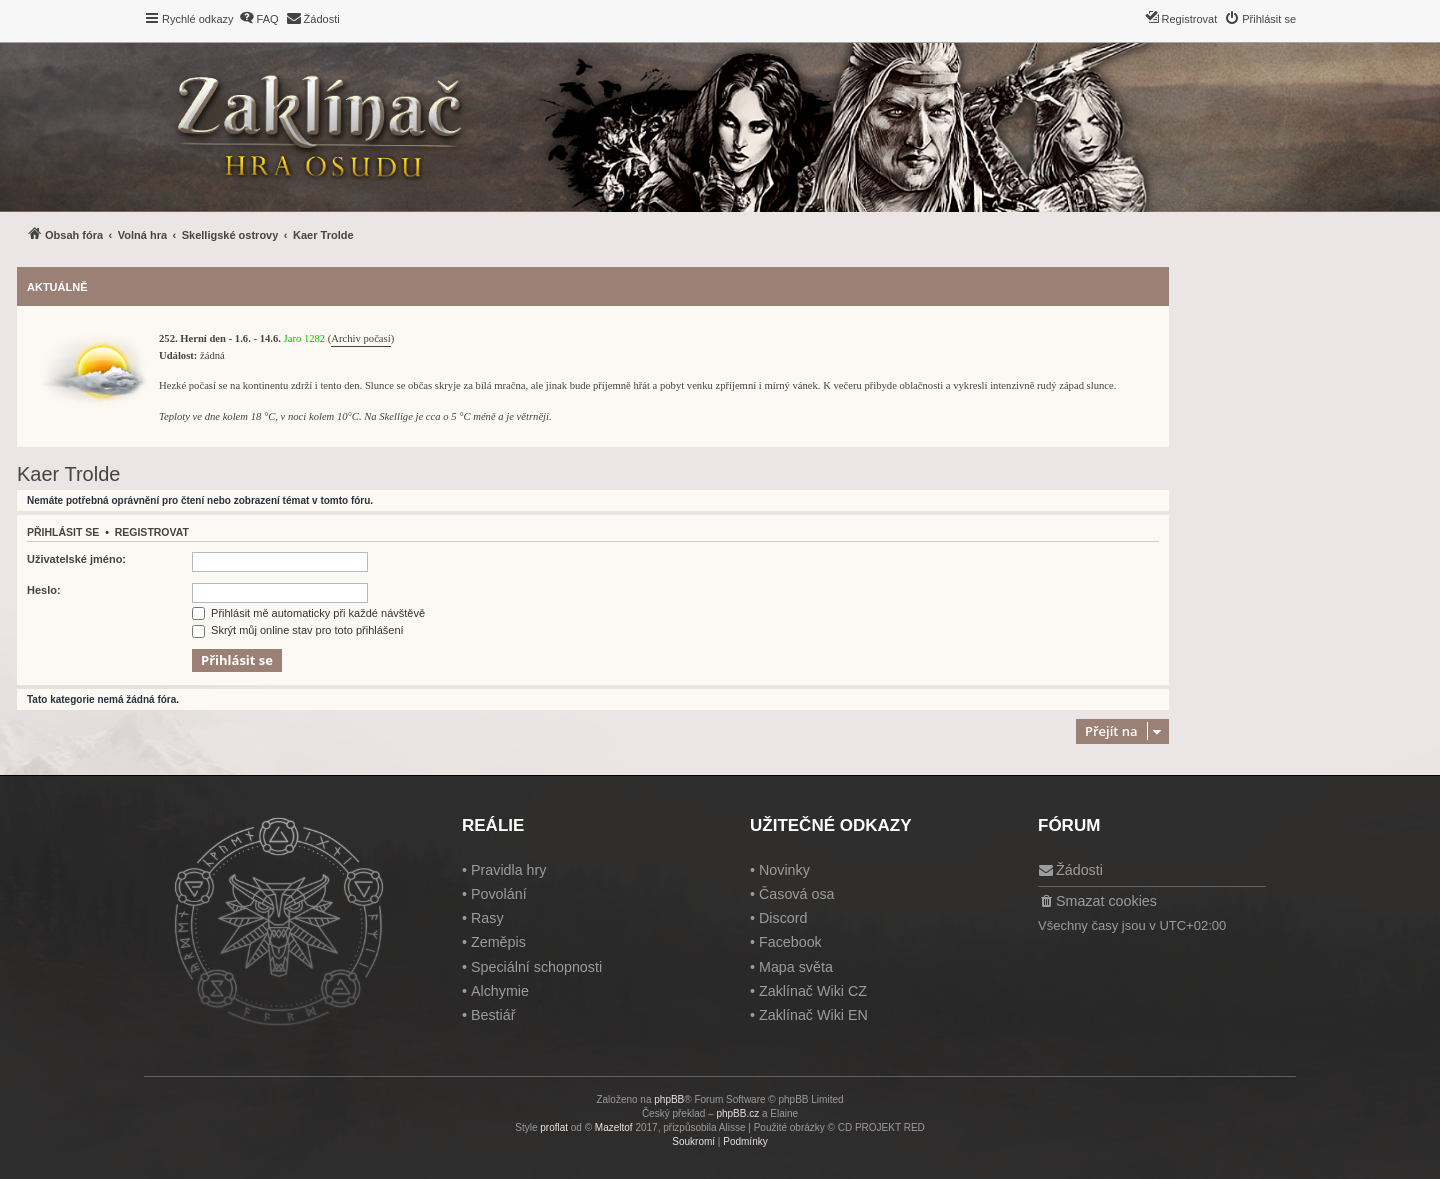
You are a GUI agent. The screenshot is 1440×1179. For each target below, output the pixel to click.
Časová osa (797, 894)
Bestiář (493, 1015)
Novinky (784, 870)
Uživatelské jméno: (76, 559)
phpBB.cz (737, 1113)
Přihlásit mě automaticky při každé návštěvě (308, 613)
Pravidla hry (509, 870)
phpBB (669, 1099)
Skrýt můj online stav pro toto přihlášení (298, 630)
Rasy (487, 918)
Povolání (499, 894)
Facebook (790, 942)
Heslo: (44, 590)
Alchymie (500, 991)
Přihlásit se (63, 532)
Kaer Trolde (68, 474)
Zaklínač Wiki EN (813, 1015)
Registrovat (152, 532)
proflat (554, 1127)
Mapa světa (796, 967)
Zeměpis (498, 942)
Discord (783, 918)
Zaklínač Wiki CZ (813, 991)
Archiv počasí (360, 338)
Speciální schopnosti (536, 967)
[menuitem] (259, 19)
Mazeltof (614, 1127)
